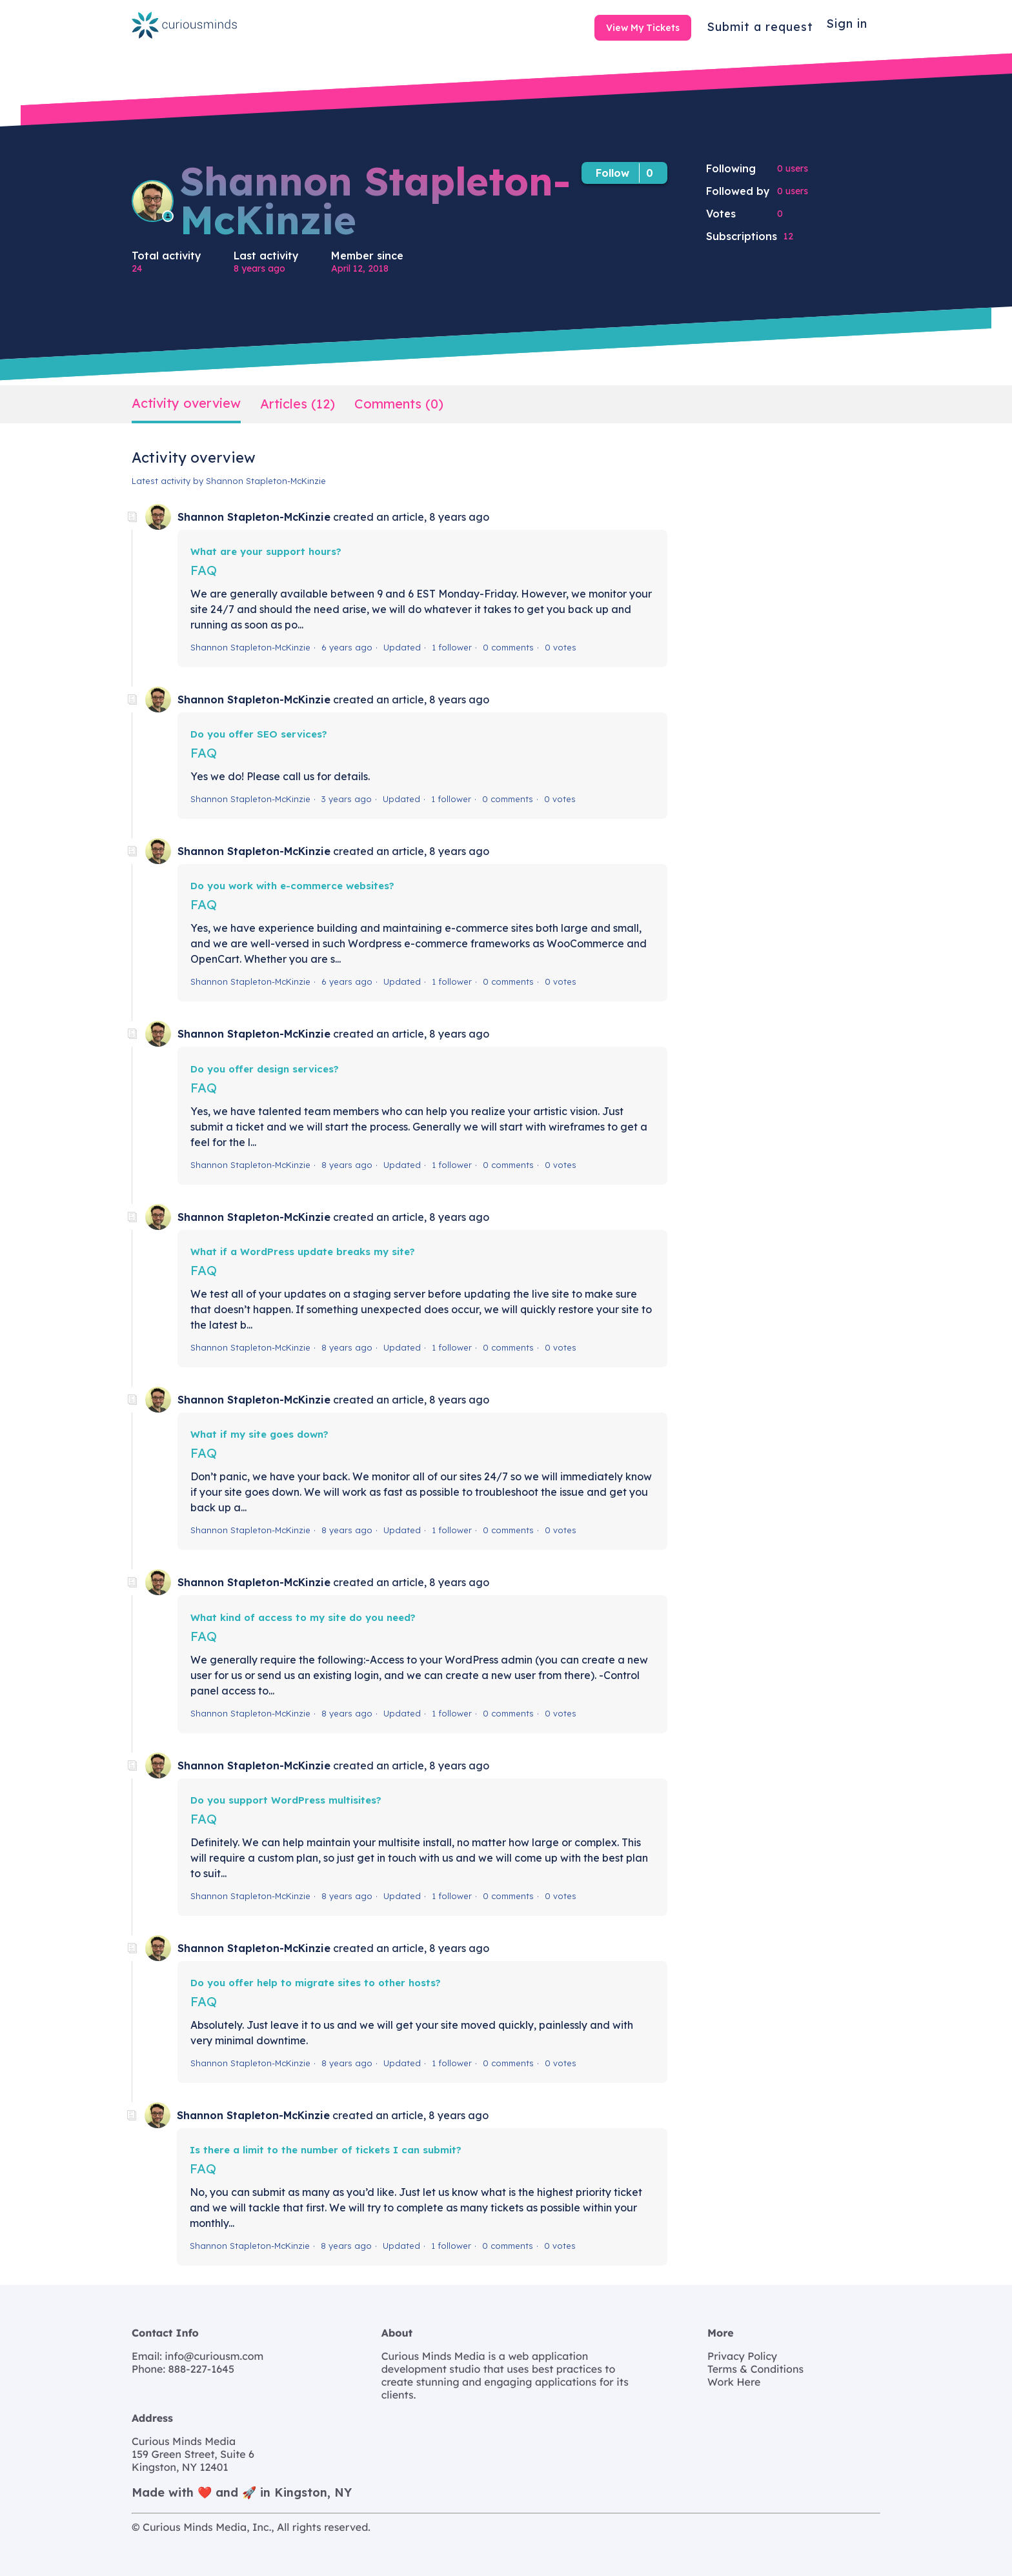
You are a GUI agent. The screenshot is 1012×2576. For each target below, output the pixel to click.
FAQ (203, 570)
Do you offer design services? (264, 1069)
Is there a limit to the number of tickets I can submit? (325, 2150)
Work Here (733, 2381)
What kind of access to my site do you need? (303, 1617)
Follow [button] (612, 172)
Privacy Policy (742, 2356)
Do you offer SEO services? (258, 734)
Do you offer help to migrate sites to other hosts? (315, 1983)
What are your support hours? (265, 551)
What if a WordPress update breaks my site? (302, 1251)
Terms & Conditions (755, 2368)
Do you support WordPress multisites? (285, 1800)
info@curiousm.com (213, 2356)
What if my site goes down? (259, 1434)
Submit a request (760, 26)
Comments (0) (398, 404)
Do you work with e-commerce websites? (292, 886)
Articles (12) (297, 404)
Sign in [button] (846, 23)
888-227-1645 (199, 2368)
